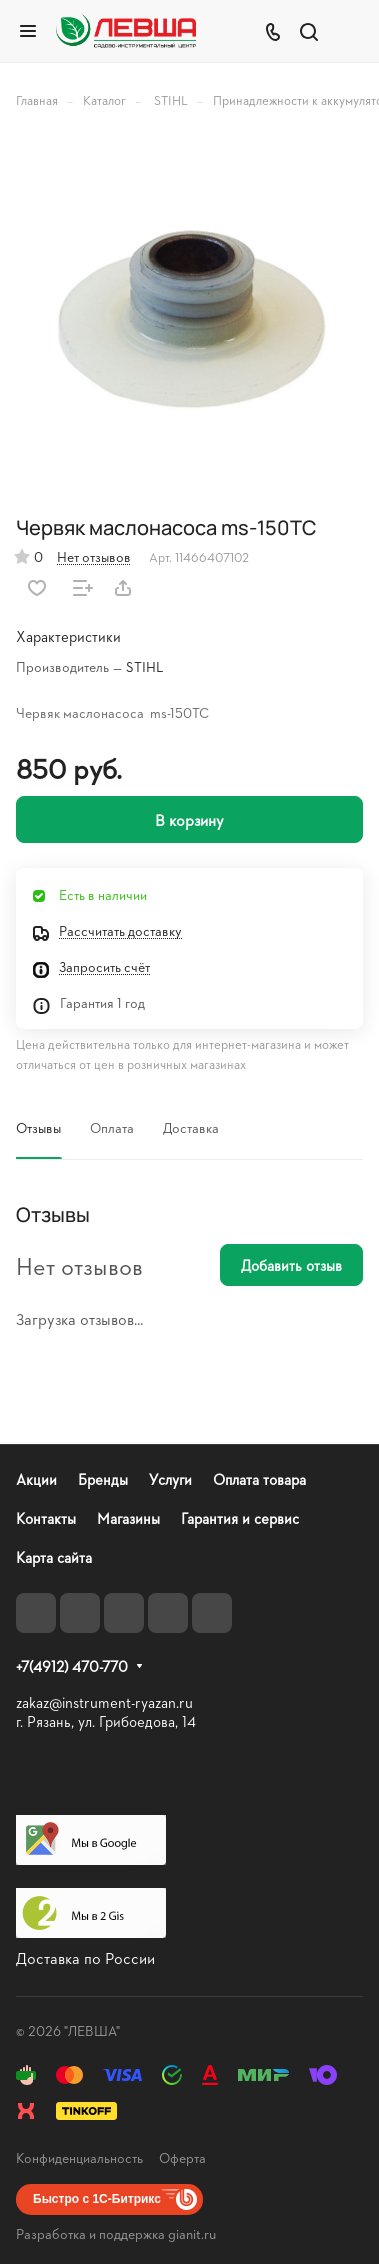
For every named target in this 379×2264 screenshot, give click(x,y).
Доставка (191, 1127)
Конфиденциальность (79, 2157)
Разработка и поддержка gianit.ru (116, 2233)
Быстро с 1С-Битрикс (97, 2199)
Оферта (182, 2157)
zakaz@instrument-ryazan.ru (104, 1702)
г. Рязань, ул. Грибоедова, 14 (106, 1721)
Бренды (103, 1479)
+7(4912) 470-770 (72, 1667)
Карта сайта (54, 1557)
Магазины (128, 1518)
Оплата (112, 1127)
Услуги (170, 1479)
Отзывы (38, 1127)
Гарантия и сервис (240, 1518)
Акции (36, 1479)
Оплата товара (259, 1479)
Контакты (46, 1518)
